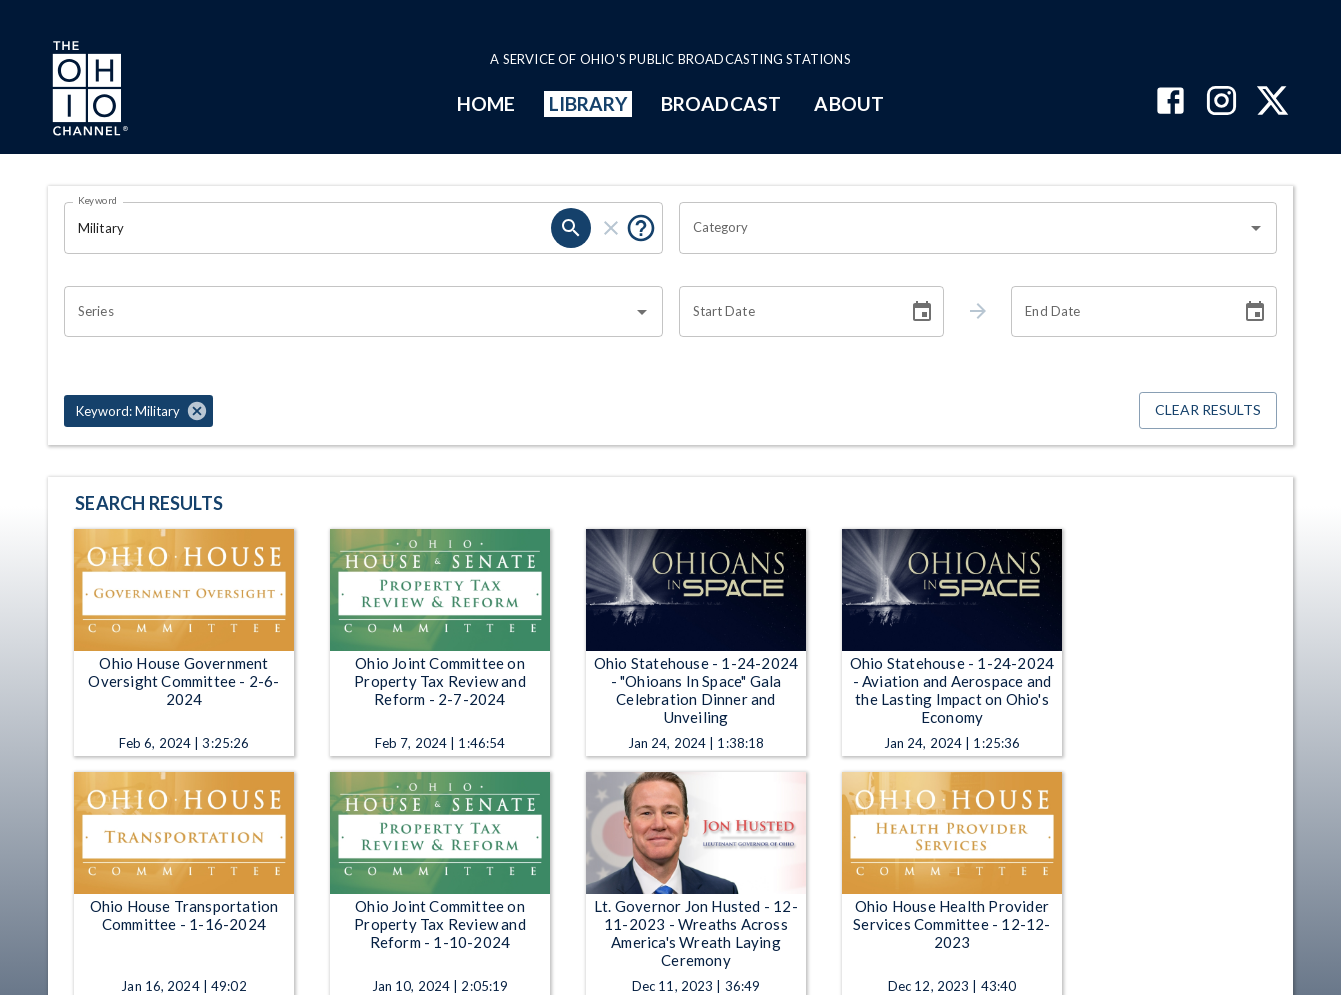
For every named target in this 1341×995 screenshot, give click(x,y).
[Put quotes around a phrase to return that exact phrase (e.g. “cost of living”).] (641, 228)
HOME (486, 103)
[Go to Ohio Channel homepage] (88, 91)
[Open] (1256, 228)
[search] (571, 228)
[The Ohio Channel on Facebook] (1170, 102)
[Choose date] (922, 312)
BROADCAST (721, 103)
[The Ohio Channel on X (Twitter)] (1272, 102)
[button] (138, 411)
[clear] (611, 228)
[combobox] (963, 228)
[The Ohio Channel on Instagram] (1221, 102)
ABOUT (848, 103)
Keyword (98, 200)
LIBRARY (588, 103)
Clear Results (1208, 410)
